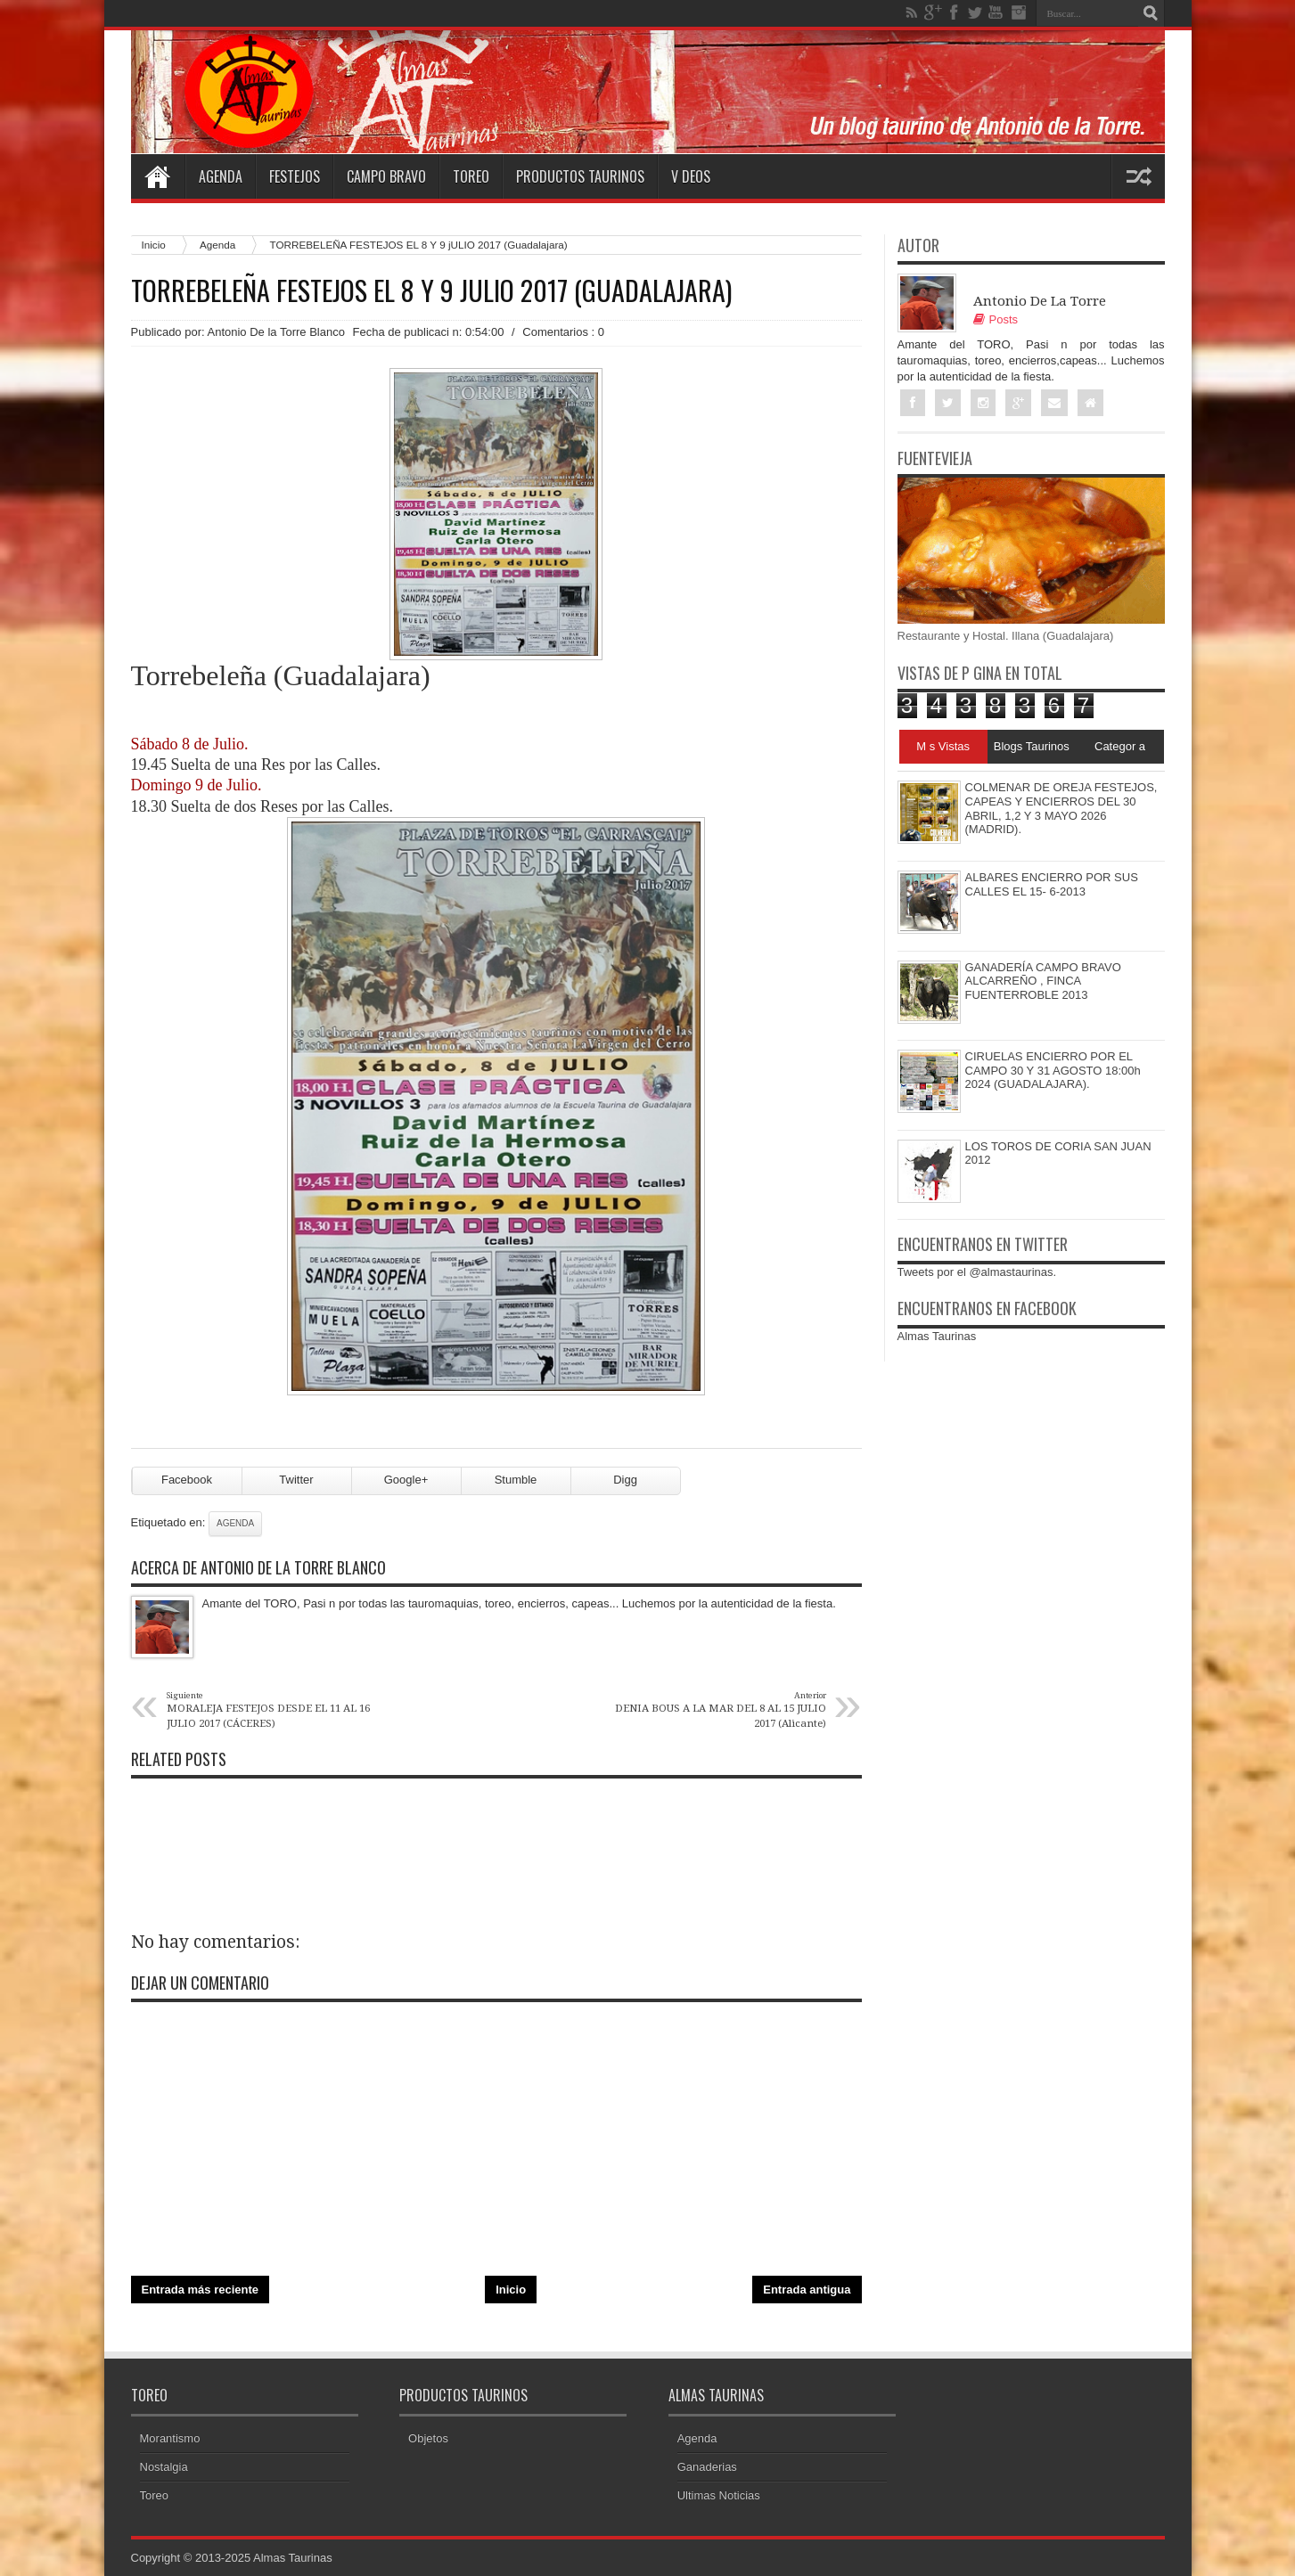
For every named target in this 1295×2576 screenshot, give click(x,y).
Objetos (428, 2438)
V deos (690, 176)
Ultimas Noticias (718, 2495)
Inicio (154, 244)
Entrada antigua (806, 2289)
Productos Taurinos (580, 176)
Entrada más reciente (200, 2289)
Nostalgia (164, 2467)
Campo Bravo (386, 176)
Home (157, 176)
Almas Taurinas (937, 1336)
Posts (996, 319)
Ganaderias (707, 2467)
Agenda (220, 176)
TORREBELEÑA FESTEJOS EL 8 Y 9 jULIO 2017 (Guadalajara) (431, 290)
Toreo (471, 176)
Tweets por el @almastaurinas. (977, 1272)
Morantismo (170, 2438)
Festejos (294, 176)
